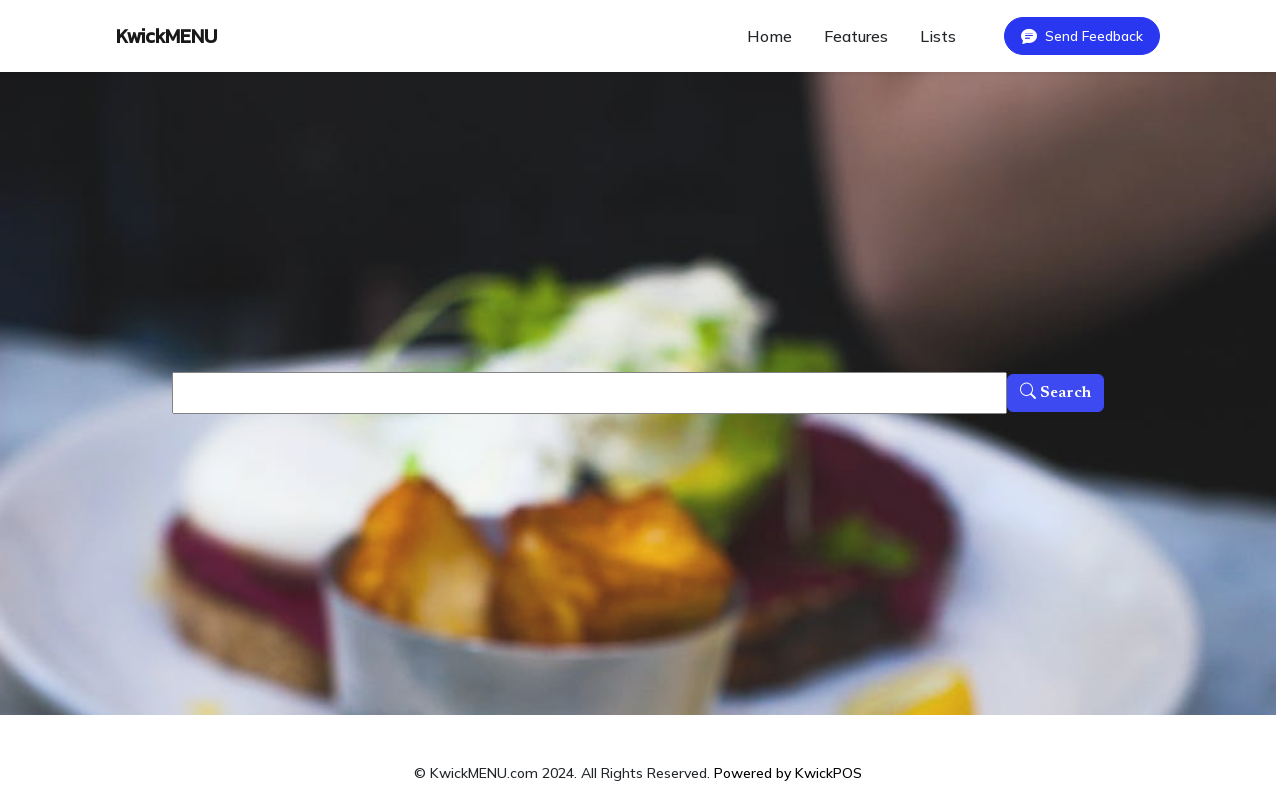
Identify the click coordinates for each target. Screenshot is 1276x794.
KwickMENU (166, 36)
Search (1055, 393)
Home (769, 36)
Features (856, 36)
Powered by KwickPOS (788, 773)
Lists (938, 36)
